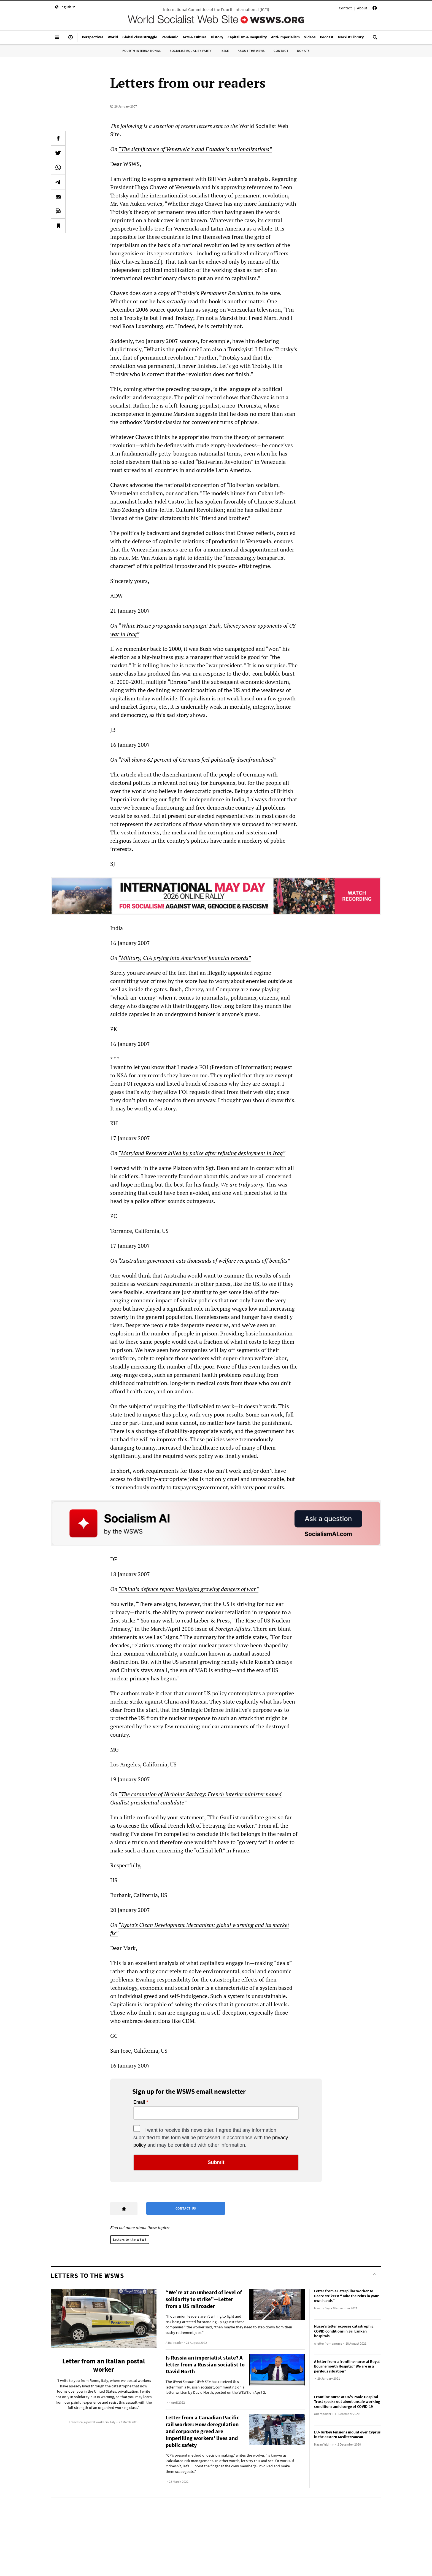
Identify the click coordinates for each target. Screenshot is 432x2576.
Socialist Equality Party (191, 51)
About (362, 8)
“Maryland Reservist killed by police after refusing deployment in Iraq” (201, 1153)
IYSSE (225, 51)
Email (139, 2102)
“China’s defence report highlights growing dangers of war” (188, 1589)
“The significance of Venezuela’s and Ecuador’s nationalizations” (195, 149)
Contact (345, 8)
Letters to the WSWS (130, 2239)
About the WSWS (251, 51)
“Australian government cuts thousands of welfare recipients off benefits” (204, 1260)
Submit (216, 2162)
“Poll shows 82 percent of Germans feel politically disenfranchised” (197, 759)
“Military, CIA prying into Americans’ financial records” (184, 958)
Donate (303, 51)
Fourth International (141, 51)
